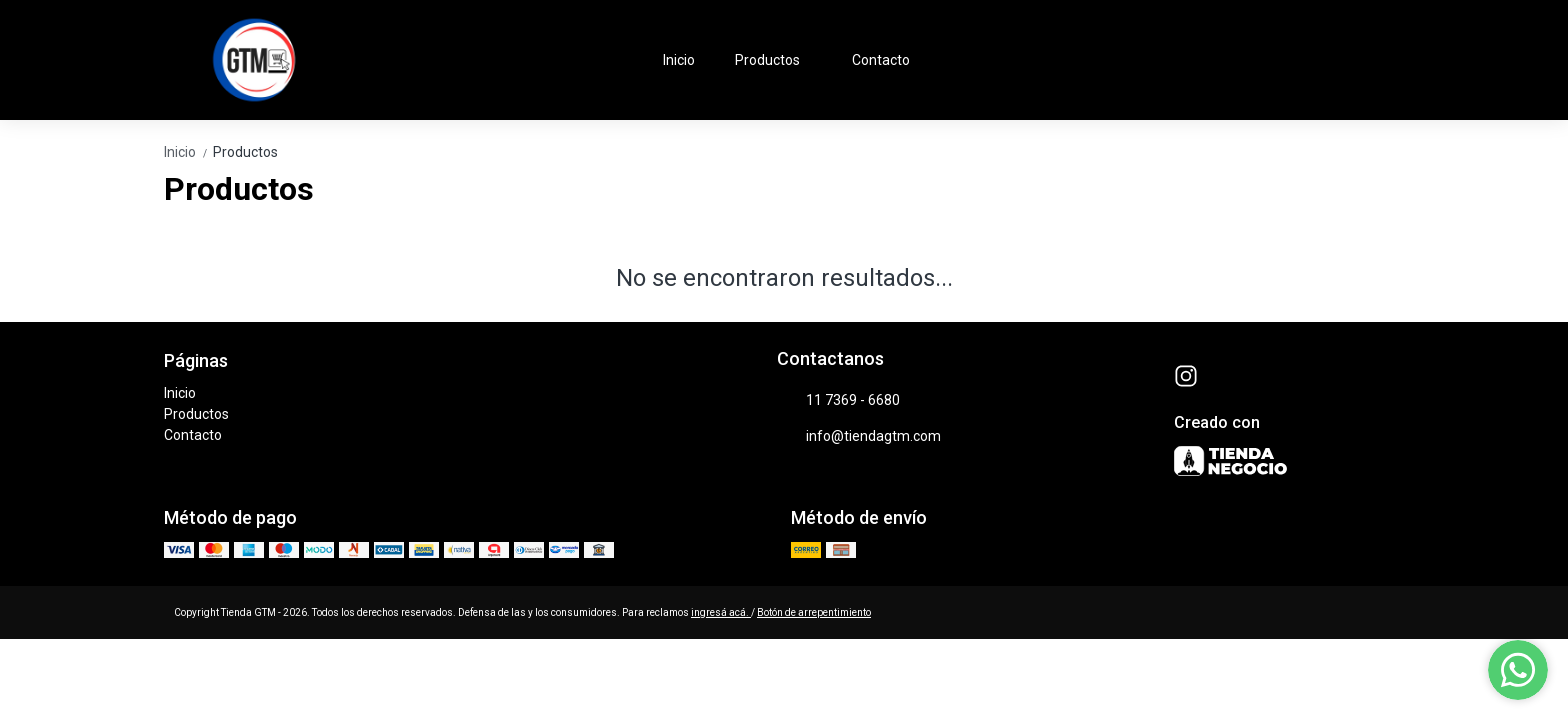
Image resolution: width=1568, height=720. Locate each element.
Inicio (679, 60)
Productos (777, 60)
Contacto (881, 60)
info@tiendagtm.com (859, 437)
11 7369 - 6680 (838, 401)
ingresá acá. (721, 612)
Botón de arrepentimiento (814, 612)
